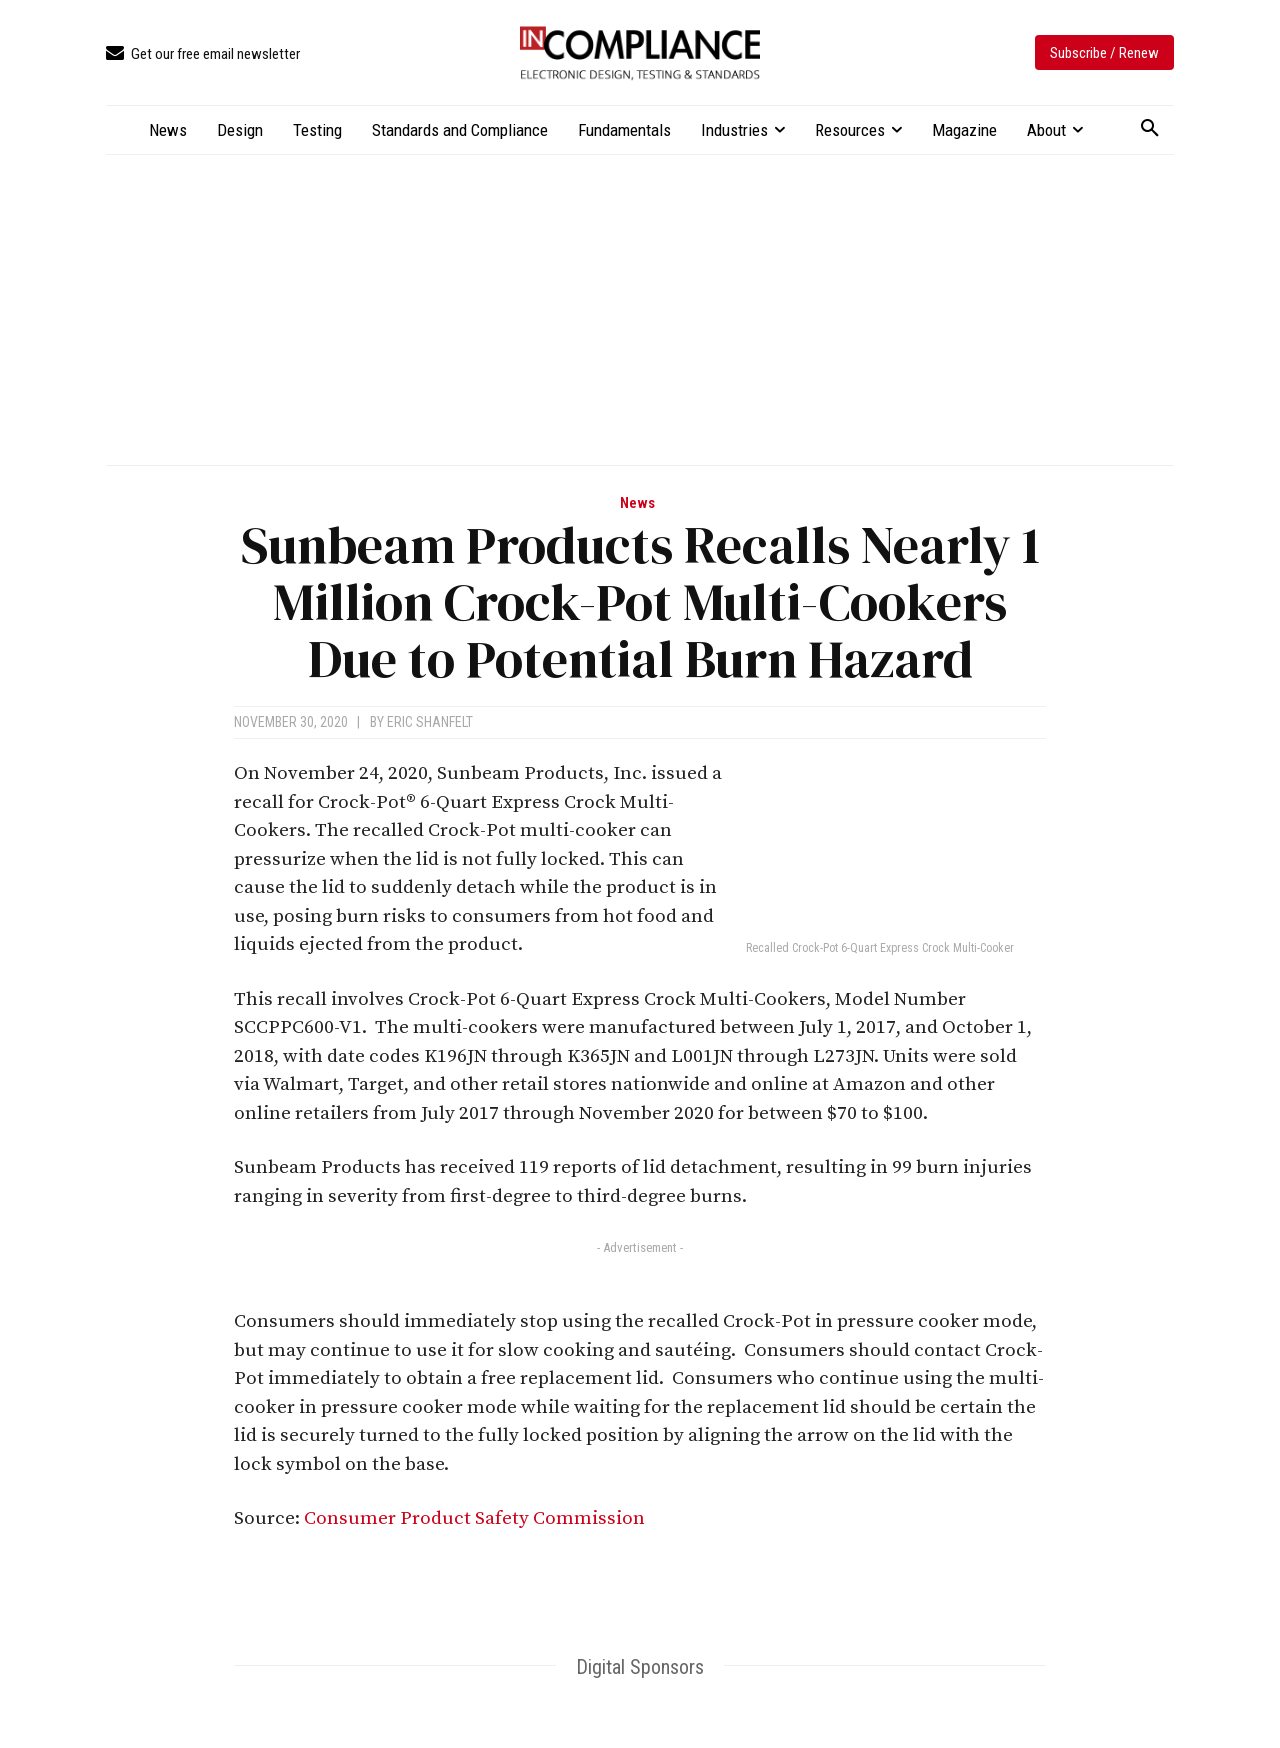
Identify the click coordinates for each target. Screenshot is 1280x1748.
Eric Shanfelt (430, 722)
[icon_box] (203, 54)
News (637, 503)
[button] (1150, 129)
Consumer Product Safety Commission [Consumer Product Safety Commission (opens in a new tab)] (474, 1518)
